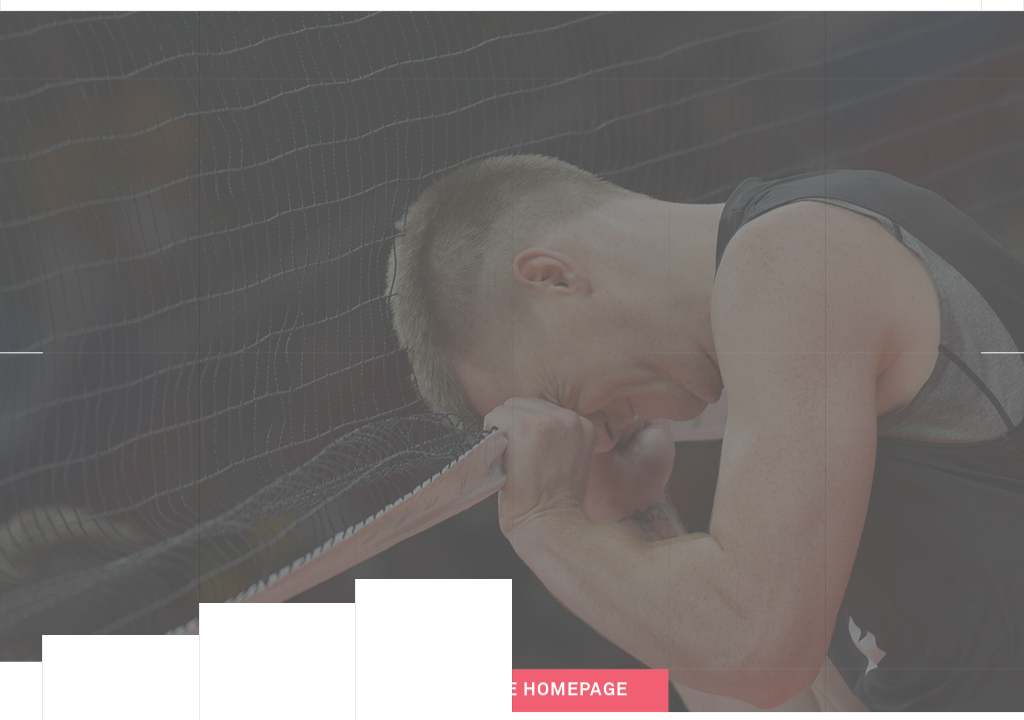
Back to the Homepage (512, 673)
